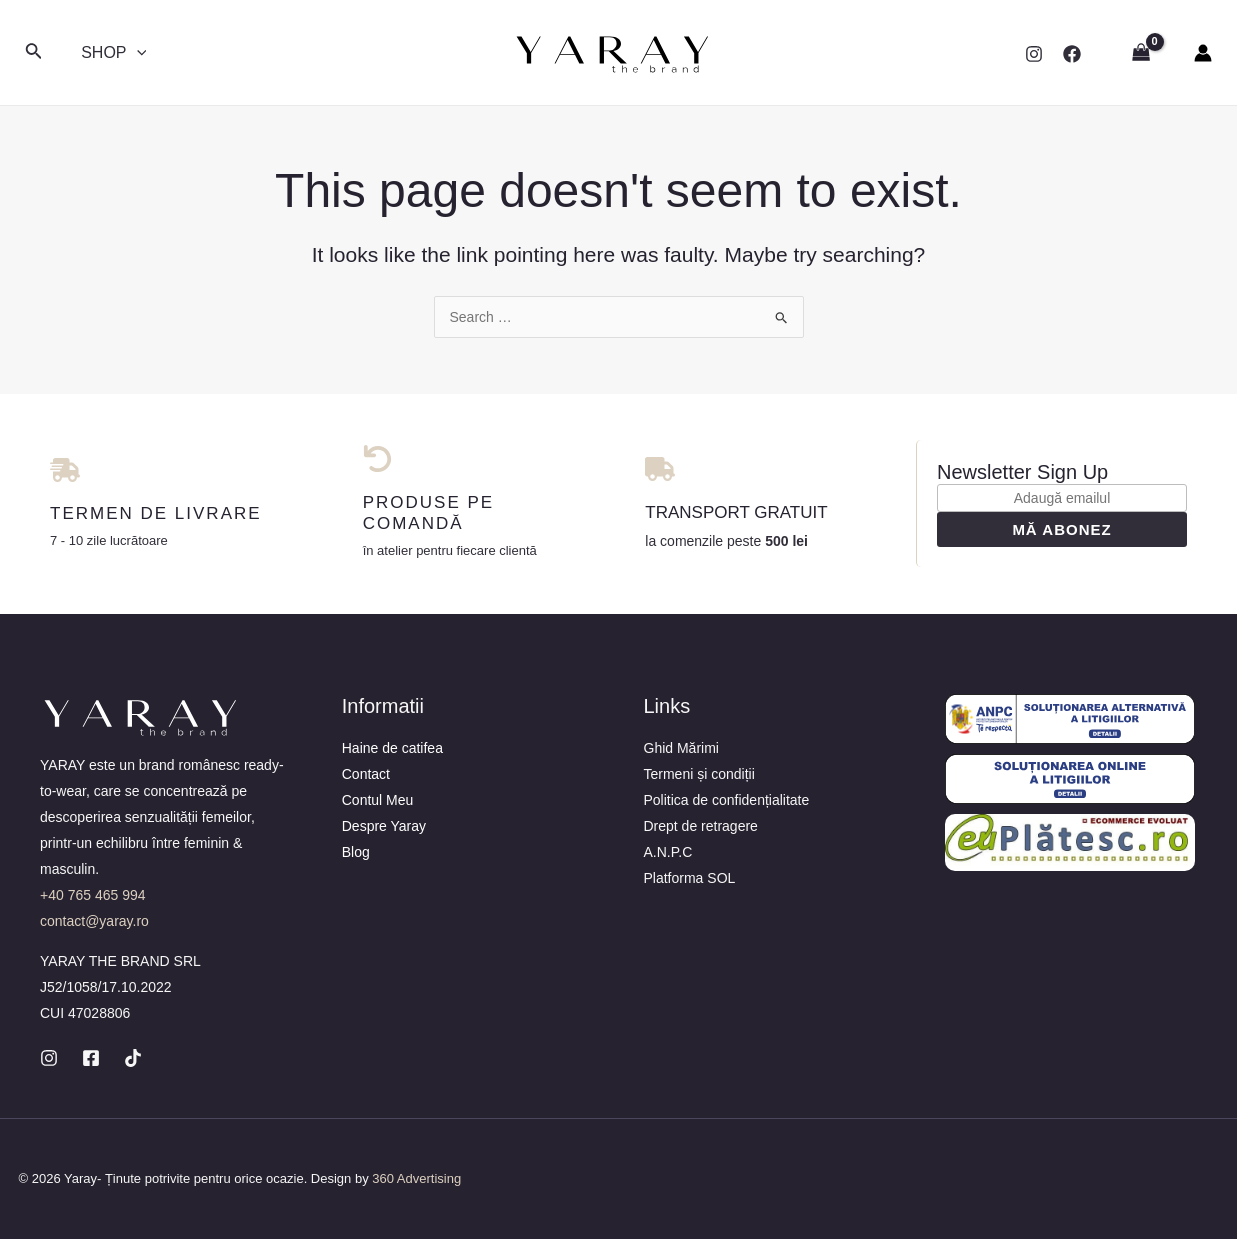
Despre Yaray (384, 826)
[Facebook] (1072, 54)
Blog (356, 852)
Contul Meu (378, 800)
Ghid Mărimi (681, 748)
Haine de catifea (392, 748)
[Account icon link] (1203, 53)
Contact (366, 774)
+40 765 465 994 (93, 895)
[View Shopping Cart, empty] (1141, 52)
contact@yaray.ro (94, 921)
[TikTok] (133, 1058)
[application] (135, 52)
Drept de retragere (701, 826)
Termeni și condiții (699, 774)
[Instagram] (1034, 54)
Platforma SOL (690, 878)
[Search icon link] (34, 53)
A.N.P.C (668, 852)
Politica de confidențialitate (727, 800)
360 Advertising (416, 1178)
